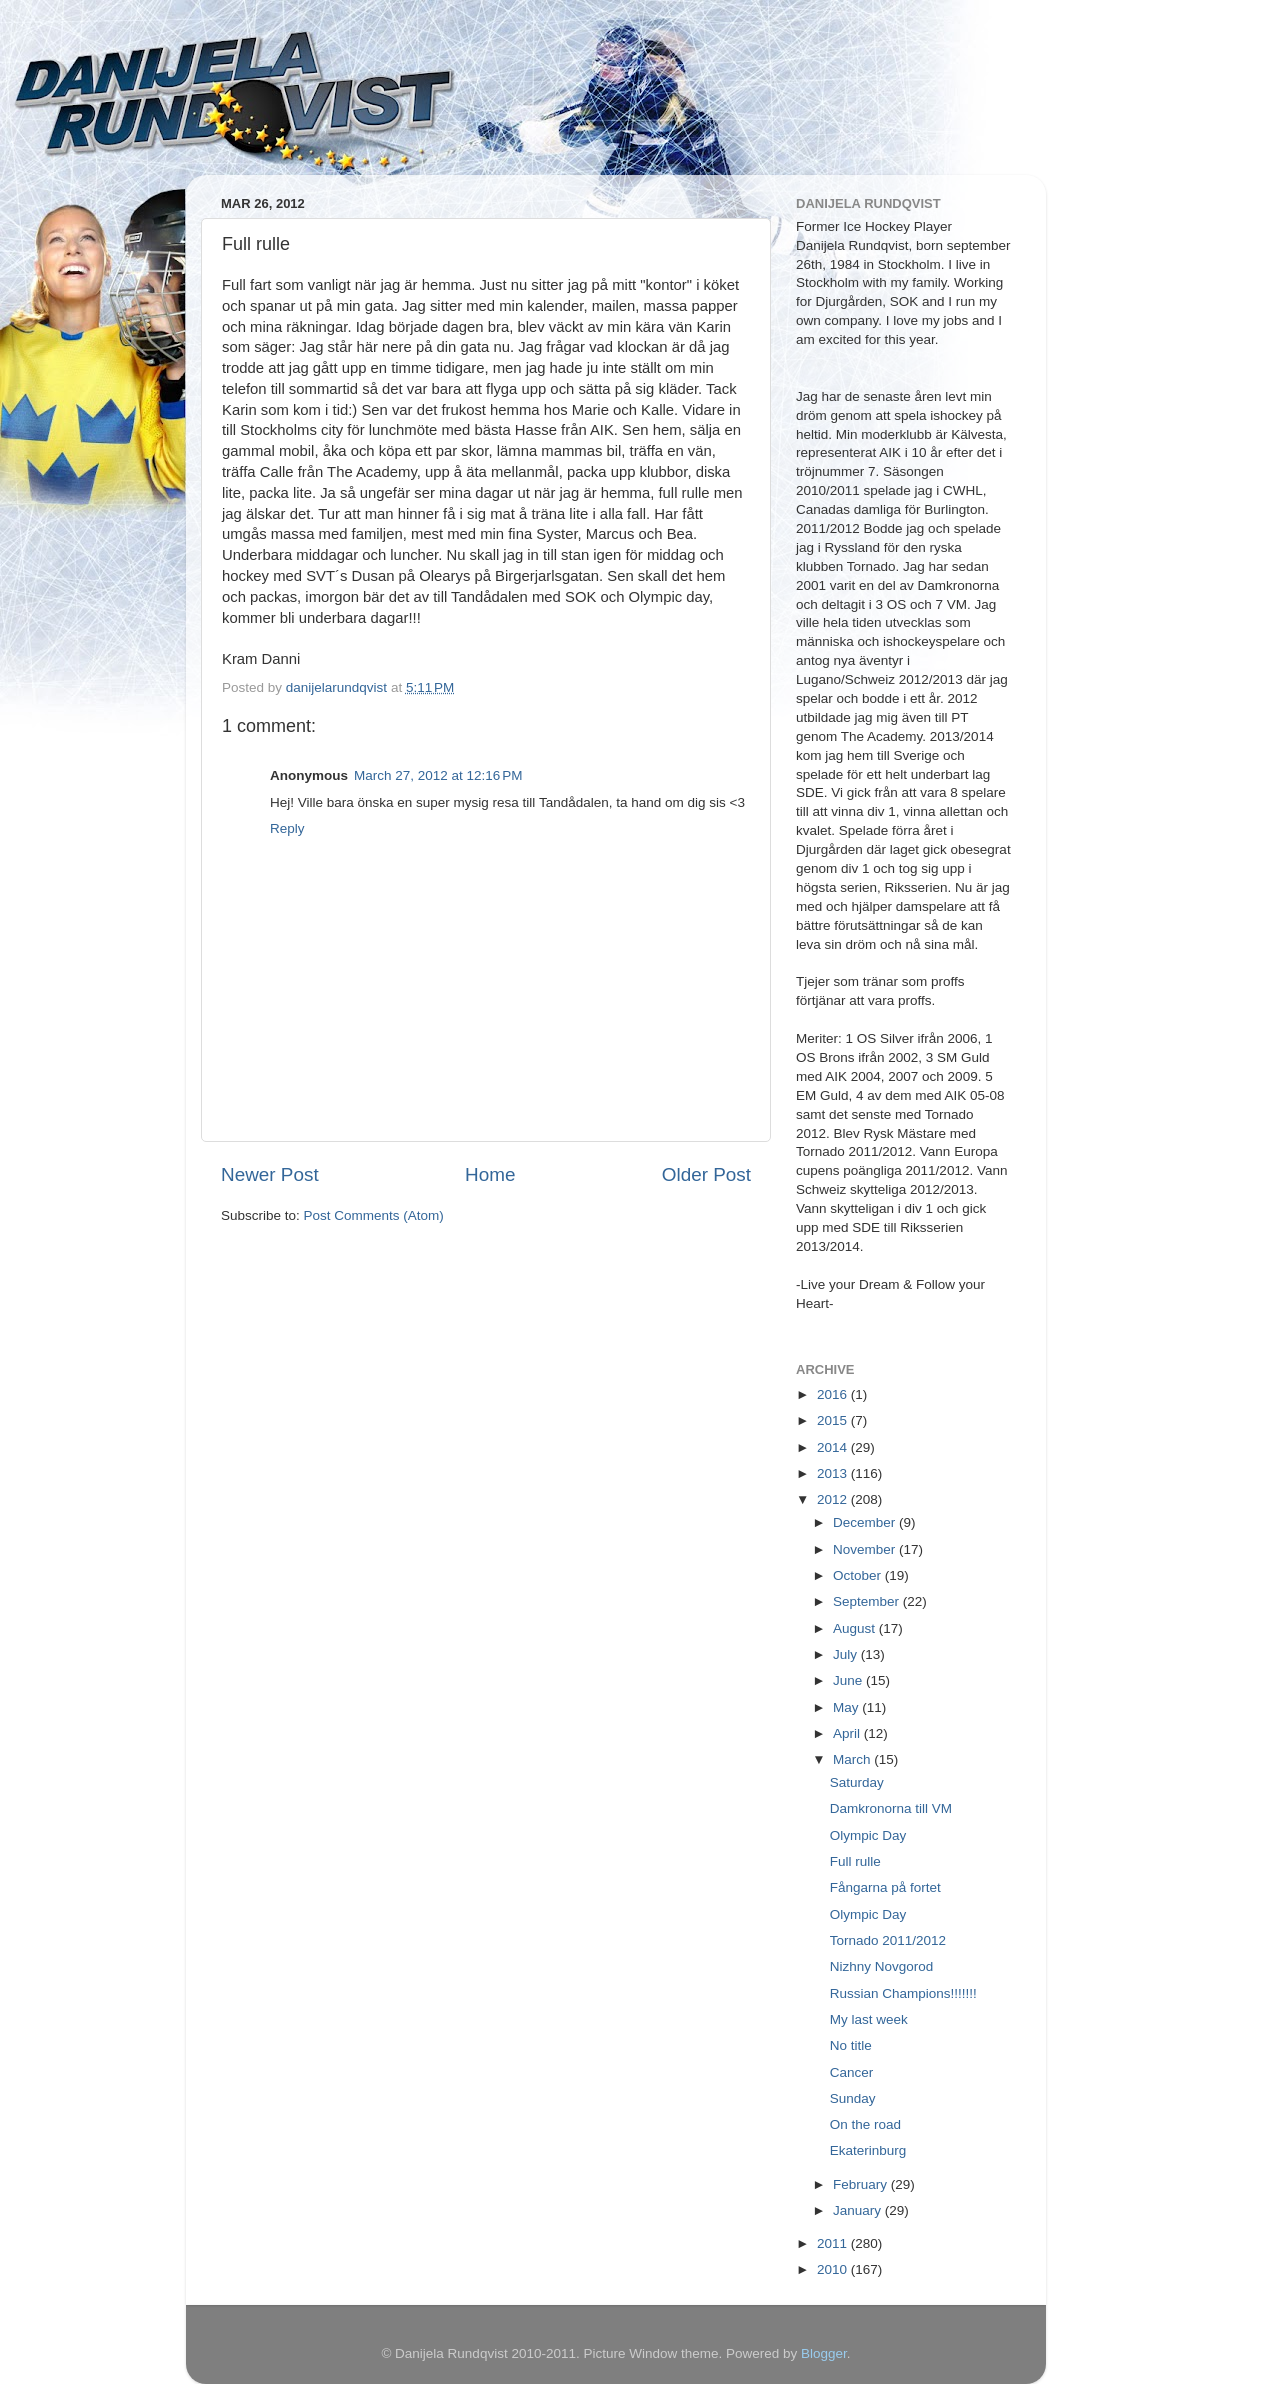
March (853, 1759)
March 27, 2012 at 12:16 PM (438, 775)
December (866, 1522)
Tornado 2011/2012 (888, 1940)
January (859, 2210)
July (847, 1654)
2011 (834, 2243)
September (868, 1601)
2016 (834, 1394)
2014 (834, 1447)
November (866, 1549)
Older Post (706, 1174)
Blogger (824, 2353)
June (849, 1680)
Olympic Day (868, 1835)
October (859, 1575)
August (856, 1628)
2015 (834, 1420)
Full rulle (855, 1861)
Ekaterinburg (868, 2150)
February (862, 2184)
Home (490, 1174)
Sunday (853, 2098)
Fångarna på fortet (885, 1887)
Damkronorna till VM (891, 1808)
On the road (865, 2124)
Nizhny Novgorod (882, 1966)
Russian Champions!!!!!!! (903, 1993)
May (847, 1707)
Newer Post (270, 1174)
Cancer (852, 2072)
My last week (869, 2019)
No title (851, 2045)
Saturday (857, 1782)
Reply (287, 828)
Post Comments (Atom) (374, 1215)
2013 (834, 1473)
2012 (834, 1499)
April (848, 1733)
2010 (834, 2269)
